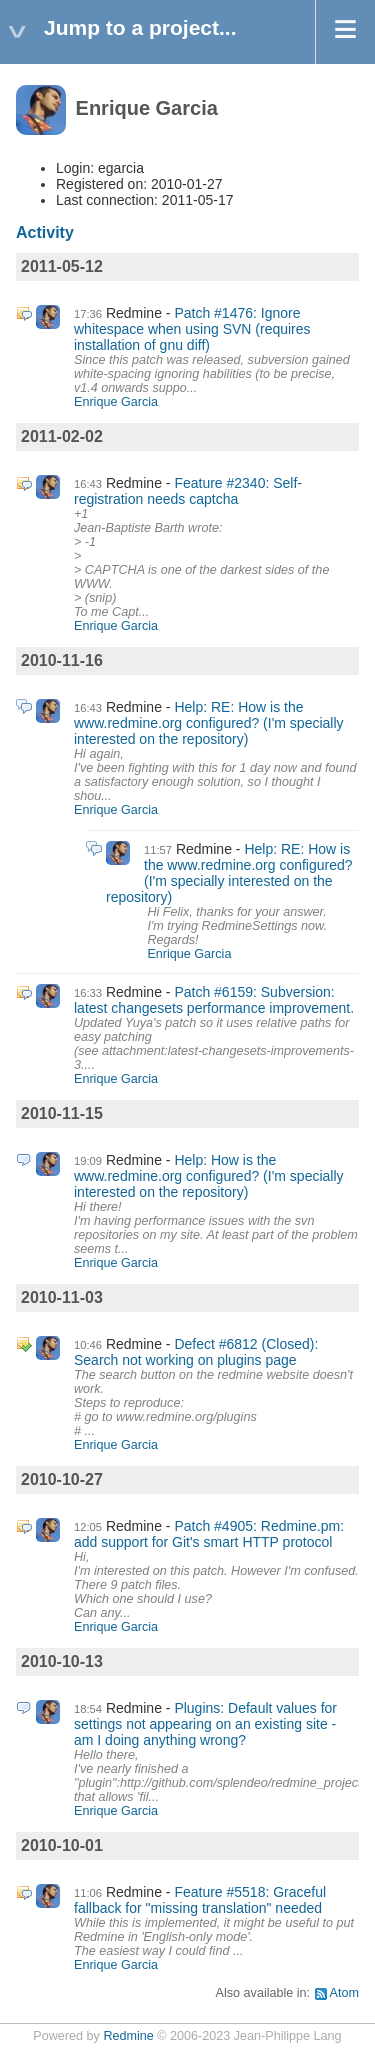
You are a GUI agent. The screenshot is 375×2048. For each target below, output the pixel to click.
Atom (344, 1993)
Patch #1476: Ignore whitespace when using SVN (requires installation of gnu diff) (192, 329)
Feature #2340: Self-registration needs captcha (188, 491)
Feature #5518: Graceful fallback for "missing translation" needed (200, 1900)
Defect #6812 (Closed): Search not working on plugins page (196, 1352)
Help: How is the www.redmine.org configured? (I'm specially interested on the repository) (209, 1176)
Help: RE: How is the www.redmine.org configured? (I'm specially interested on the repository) (209, 723)
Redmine (128, 2036)
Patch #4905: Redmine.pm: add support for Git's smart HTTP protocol (209, 1534)
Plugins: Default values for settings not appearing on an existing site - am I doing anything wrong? (205, 1724)
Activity (45, 232)
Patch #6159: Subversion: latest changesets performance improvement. (214, 1000)
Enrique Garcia (116, 402)
